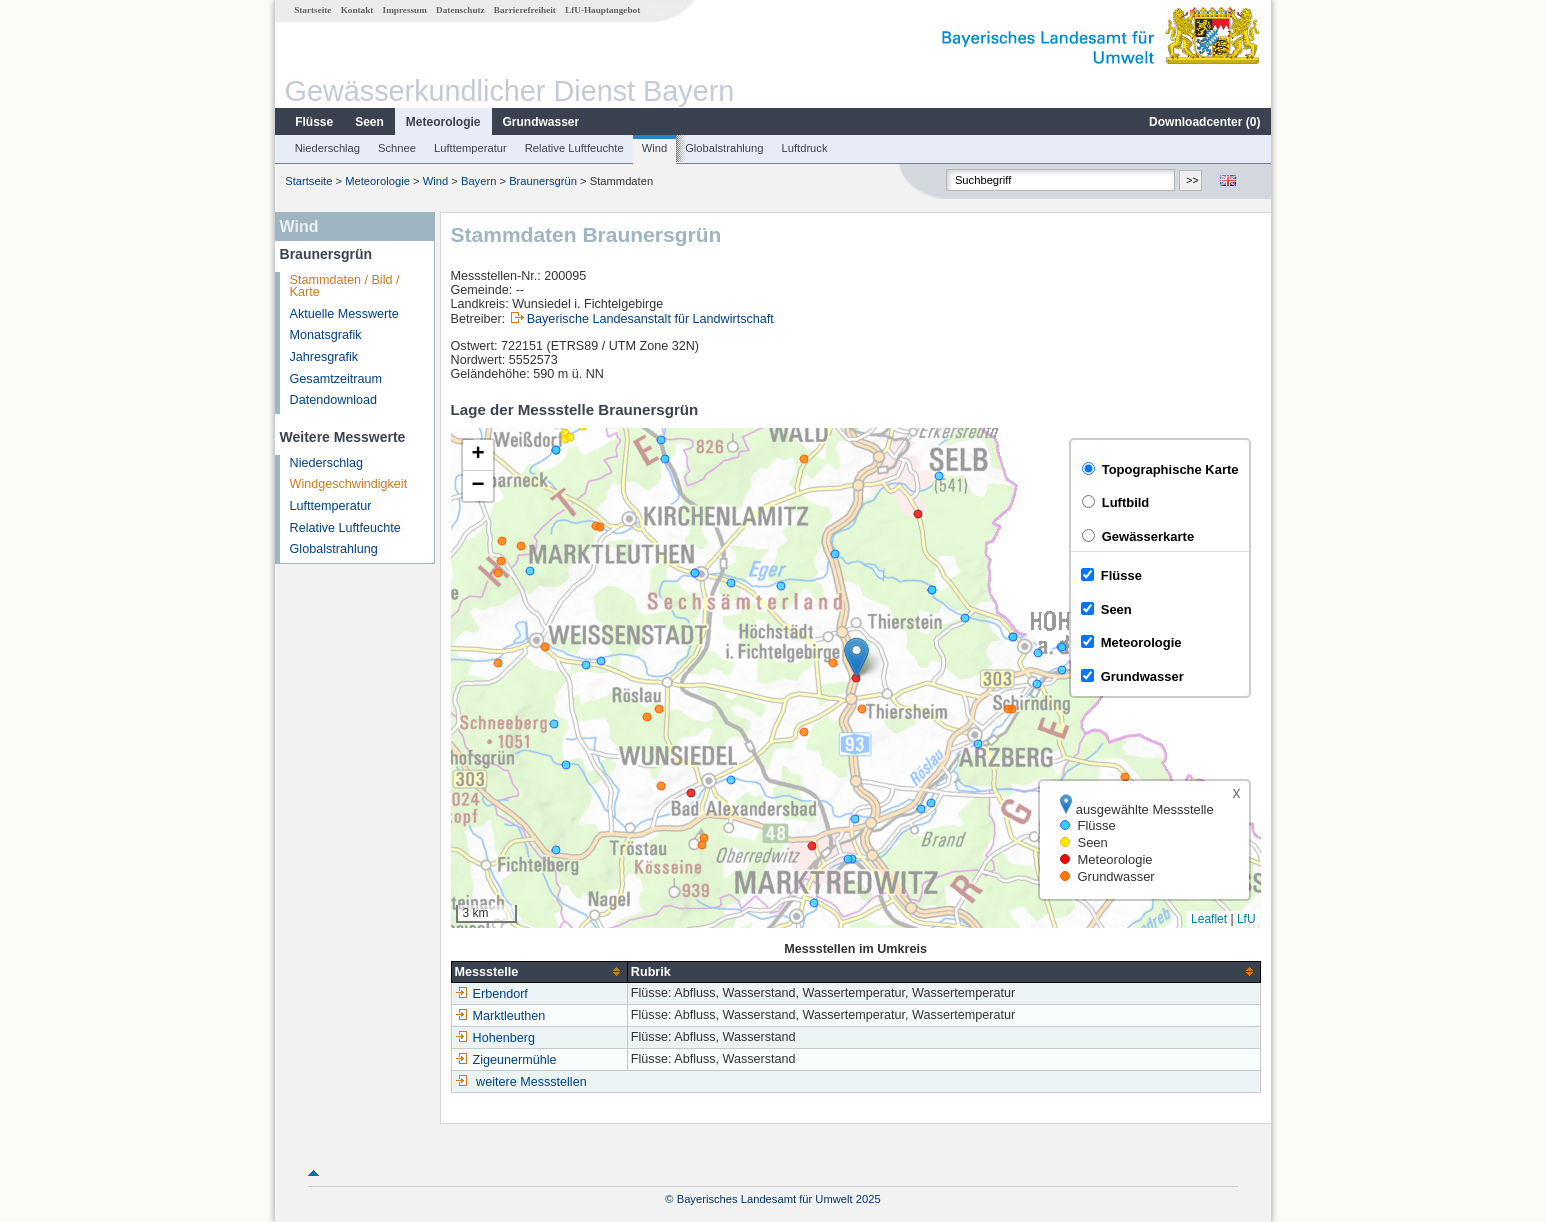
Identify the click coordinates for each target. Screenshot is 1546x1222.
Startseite (312, 10)
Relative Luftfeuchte (574, 148)
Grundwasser (541, 122)
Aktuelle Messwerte (344, 314)
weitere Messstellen (531, 1082)
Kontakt (357, 10)
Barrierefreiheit (525, 10)
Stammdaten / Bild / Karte (345, 286)
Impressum (405, 10)
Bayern (478, 181)
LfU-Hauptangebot (602, 10)
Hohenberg (495, 1038)
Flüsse (314, 122)
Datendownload (334, 400)
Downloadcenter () (1204, 122)
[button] (856, 657)
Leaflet (1209, 919)
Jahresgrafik (324, 357)
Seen (369, 122)
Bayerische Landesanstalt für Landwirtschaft (650, 319)
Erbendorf (491, 994)
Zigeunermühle (506, 1060)
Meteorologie (443, 122)
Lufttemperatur (470, 148)
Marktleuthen (500, 1016)
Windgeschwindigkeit (349, 484)
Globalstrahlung (724, 148)
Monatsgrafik (326, 335)
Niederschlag (327, 148)
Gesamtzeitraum (336, 379)
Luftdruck (805, 148)
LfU (1246, 919)
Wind (655, 148)
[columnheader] (539, 971)
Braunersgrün (543, 181)
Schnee (397, 148)
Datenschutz (460, 10)
